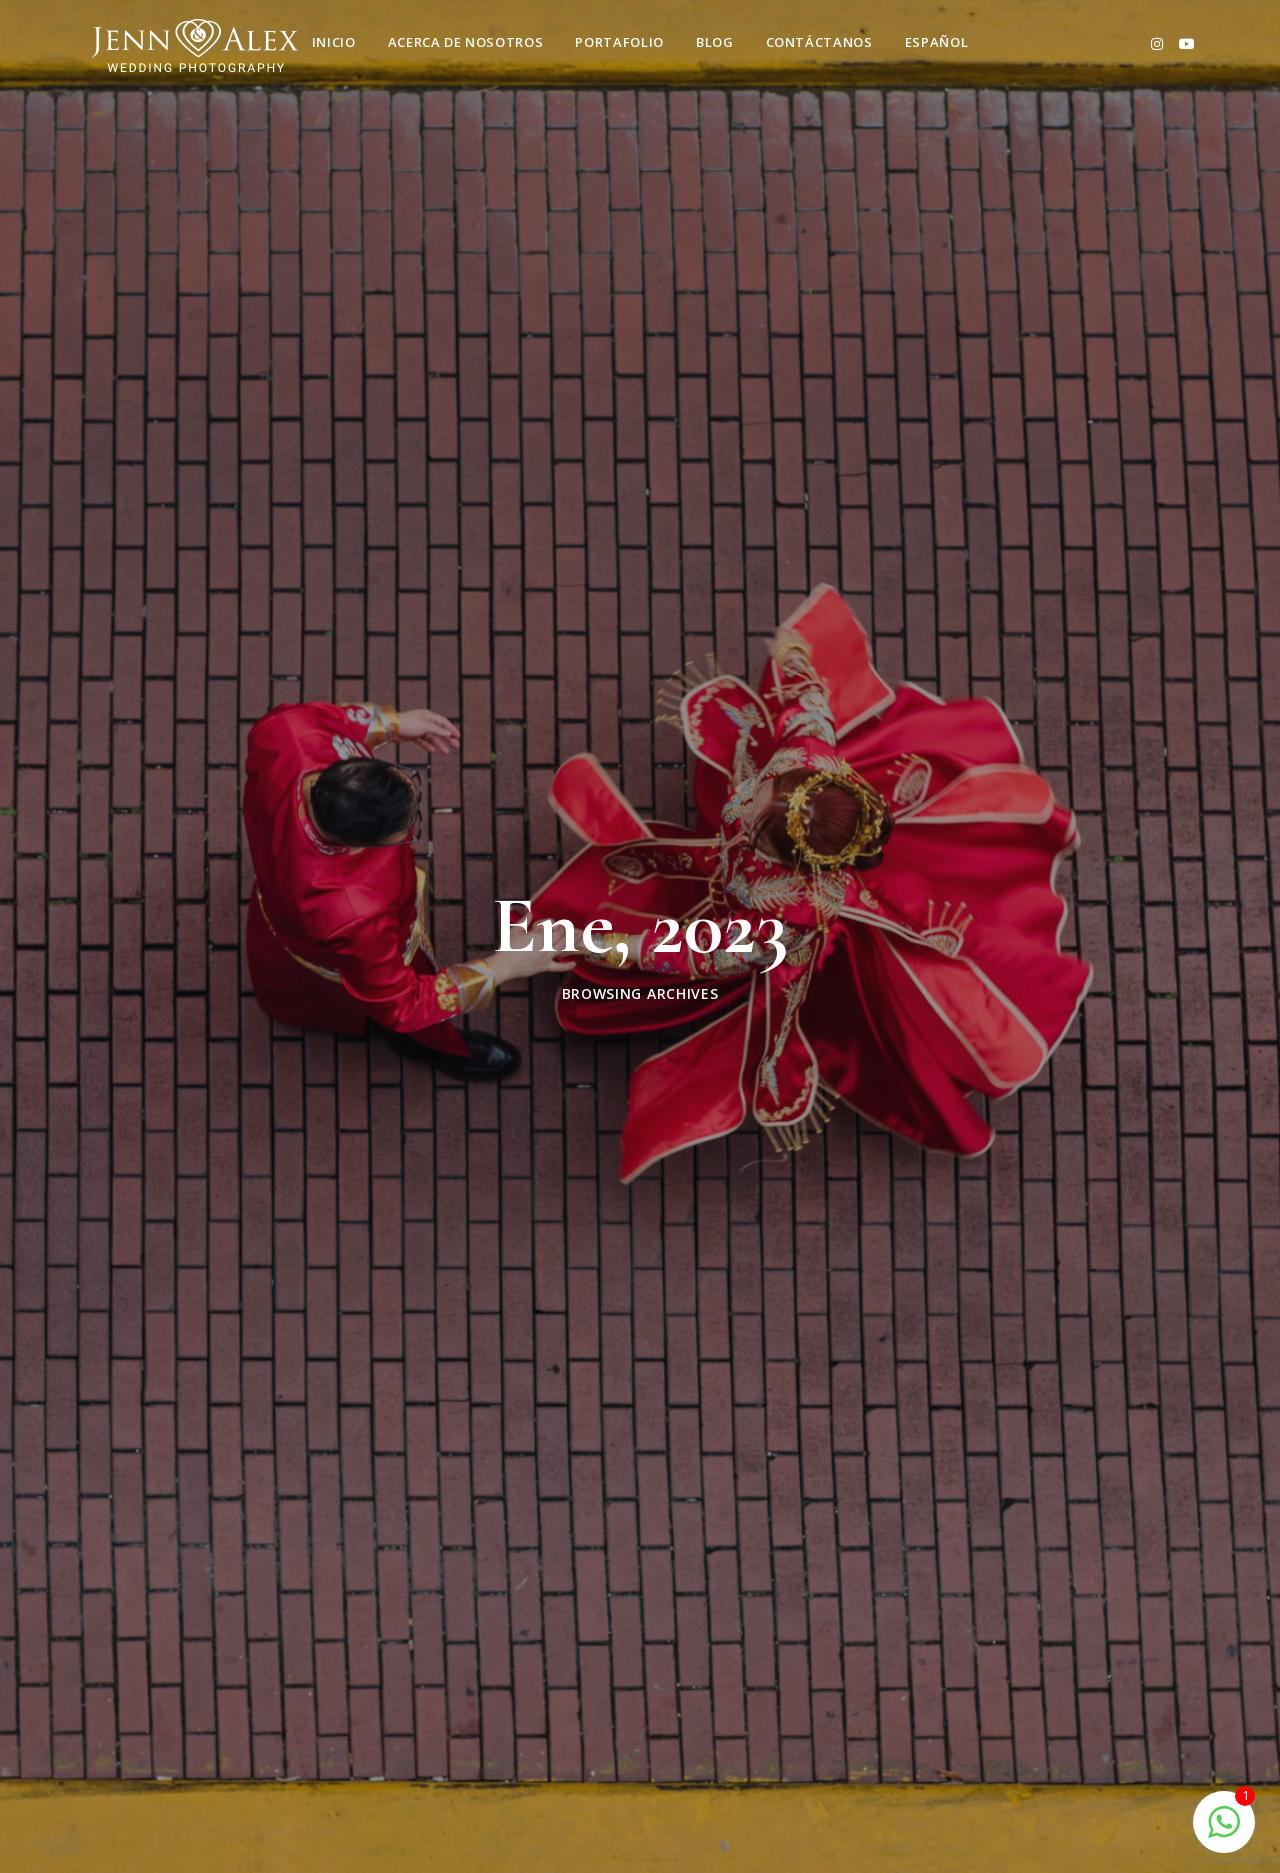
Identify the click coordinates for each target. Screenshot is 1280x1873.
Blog (715, 42)
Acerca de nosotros (466, 42)
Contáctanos (819, 42)
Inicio (334, 42)
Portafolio (619, 42)
